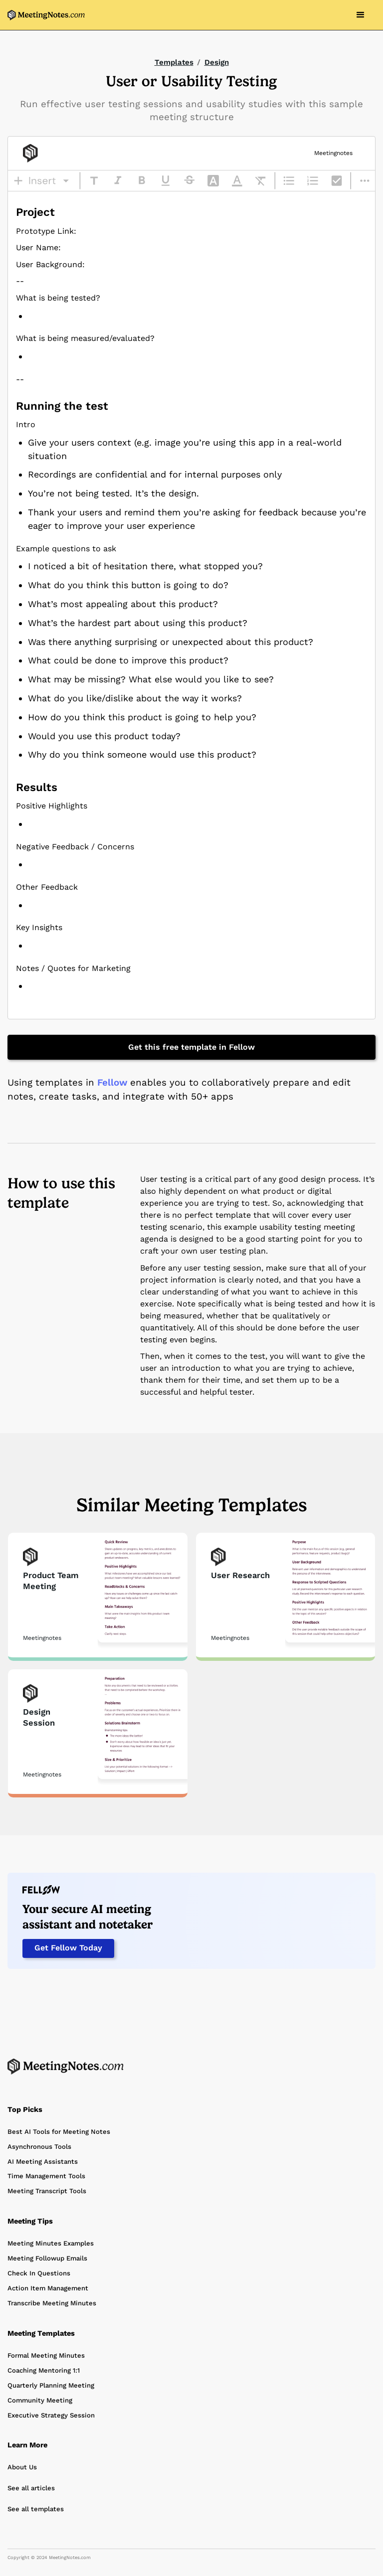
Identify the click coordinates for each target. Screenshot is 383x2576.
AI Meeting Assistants (42, 2161)
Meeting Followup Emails (47, 2258)
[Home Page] (65, 2066)
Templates (174, 62)
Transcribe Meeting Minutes (51, 2303)
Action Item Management (47, 2288)
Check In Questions (38, 2273)
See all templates (35, 2509)
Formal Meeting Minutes (46, 2355)
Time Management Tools (46, 2176)
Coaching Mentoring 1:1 (43, 2370)
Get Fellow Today (68, 1947)
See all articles (31, 2488)
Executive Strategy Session (51, 2415)
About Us (22, 2467)
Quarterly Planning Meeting (50, 2385)
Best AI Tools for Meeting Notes (58, 2131)
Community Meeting (39, 2400)
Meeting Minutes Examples (50, 2243)
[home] (46, 14)
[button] (361, 15)
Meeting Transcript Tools (46, 2191)
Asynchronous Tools (39, 2146)
